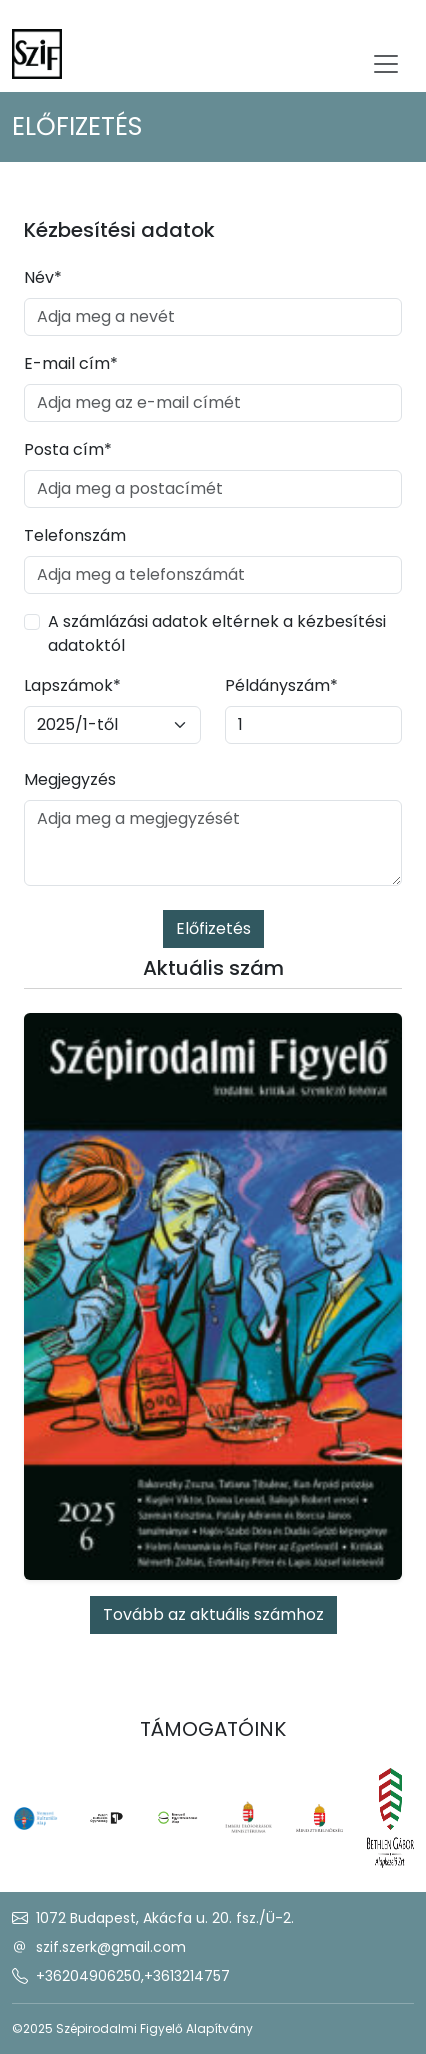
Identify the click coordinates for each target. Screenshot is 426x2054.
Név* (43, 277)
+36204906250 (88, 1976)
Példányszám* (281, 685)
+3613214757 (187, 1976)
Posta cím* (68, 449)
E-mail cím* (71, 363)
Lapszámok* (72, 685)
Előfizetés (213, 928)
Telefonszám (75, 535)
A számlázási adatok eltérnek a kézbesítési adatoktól (217, 633)
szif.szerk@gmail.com (111, 1947)
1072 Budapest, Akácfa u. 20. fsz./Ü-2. (165, 1918)
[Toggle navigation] (386, 64)
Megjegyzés (70, 779)
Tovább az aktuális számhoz (213, 1614)
